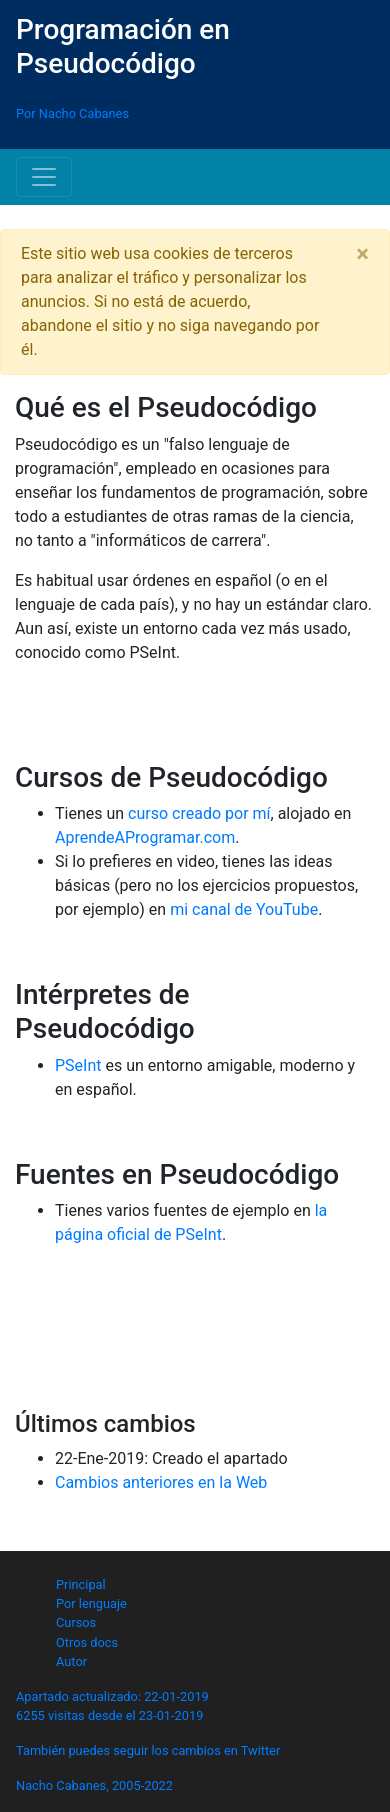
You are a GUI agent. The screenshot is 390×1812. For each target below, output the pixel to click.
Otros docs (87, 1642)
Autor (71, 1661)
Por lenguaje (91, 1603)
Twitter (261, 1750)
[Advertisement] (195, 1337)
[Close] (362, 254)
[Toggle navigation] (44, 177)
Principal (81, 1584)
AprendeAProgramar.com (145, 837)
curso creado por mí (199, 813)
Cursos (76, 1622)
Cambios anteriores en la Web (161, 1482)
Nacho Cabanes (61, 1785)
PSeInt (78, 1065)
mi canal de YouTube (244, 909)
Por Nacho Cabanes (72, 113)
